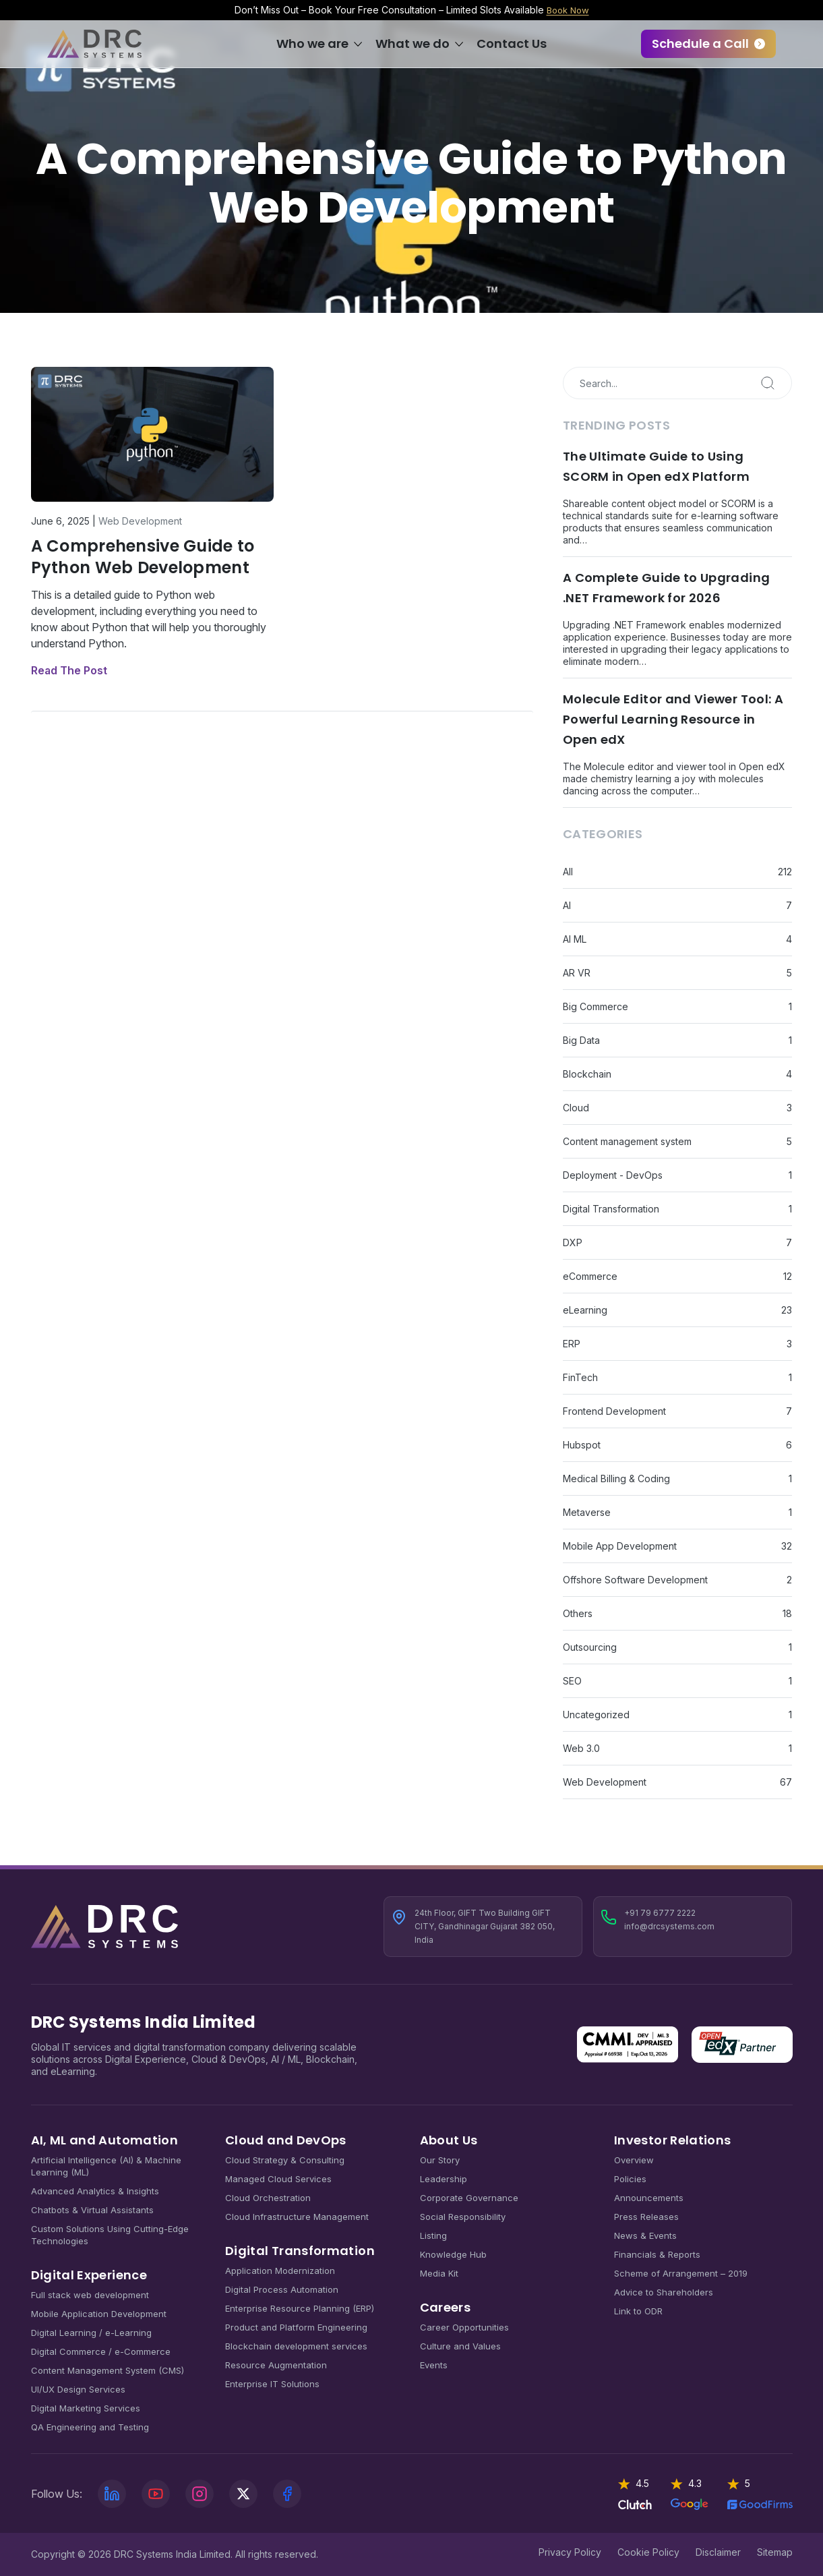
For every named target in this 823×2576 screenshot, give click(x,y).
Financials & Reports (657, 2254)
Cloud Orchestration (268, 2197)
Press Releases (646, 2216)
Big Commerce (595, 1006)
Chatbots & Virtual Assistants (92, 2209)
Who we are (312, 43)
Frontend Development (614, 1411)
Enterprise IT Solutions (272, 2383)
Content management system (627, 1141)
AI (567, 905)
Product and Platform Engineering (296, 2327)
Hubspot (582, 1445)
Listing (433, 2235)
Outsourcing (590, 1647)
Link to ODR (638, 2311)
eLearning (585, 1310)
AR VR (576, 972)
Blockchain (587, 1074)
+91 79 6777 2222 (660, 1913)
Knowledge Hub (453, 2254)
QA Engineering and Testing (90, 2427)
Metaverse (587, 1512)
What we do (412, 43)
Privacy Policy (570, 2552)
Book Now (568, 10)
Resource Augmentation (276, 2365)
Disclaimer (718, 2552)
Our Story (440, 2160)
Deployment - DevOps (613, 1175)
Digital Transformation (611, 1208)
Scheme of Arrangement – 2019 (681, 2273)
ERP (571, 1343)
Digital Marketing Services (85, 2408)
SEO (572, 1681)
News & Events (645, 2235)
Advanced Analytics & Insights (95, 2191)
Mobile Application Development (98, 2313)
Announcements (648, 2197)
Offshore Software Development (635, 1579)
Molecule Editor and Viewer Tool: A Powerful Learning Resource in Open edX (673, 719)
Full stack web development (90, 2294)
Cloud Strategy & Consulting (284, 2160)
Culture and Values (460, 2346)
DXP (572, 1242)
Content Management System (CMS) (107, 2370)
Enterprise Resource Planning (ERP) (299, 2308)
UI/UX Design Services (78, 2389)
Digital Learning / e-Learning (91, 2332)
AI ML (574, 939)
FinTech (580, 1377)
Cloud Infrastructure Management (297, 2216)
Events (434, 2365)
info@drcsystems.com (669, 1926)
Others (577, 1613)
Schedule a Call (700, 43)
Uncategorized (596, 1714)
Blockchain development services (296, 2346)
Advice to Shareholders (663, 2292)
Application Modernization (280, 2270)
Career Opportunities (464, 2327)
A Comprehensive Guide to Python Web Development (143, 557)
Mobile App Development (620, 1546)
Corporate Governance (469, 2197)
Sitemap (775, 2552)
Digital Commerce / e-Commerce (101, 2351)
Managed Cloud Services (278, 2178)
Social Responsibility (463, 2216)
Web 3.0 (581, 1748)
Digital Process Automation (281, 2289)
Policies (630, 2178)
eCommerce (590, 1276)
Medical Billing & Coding (616, 1478)
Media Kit (439, 2273)
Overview (634, 2160)
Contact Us (512, 43)
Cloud (576, 1107)
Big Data (581, 1040)
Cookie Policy (648, 2552)
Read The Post (69, 670)
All (568, 871)
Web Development (140, 521)
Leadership (443, 2178)
